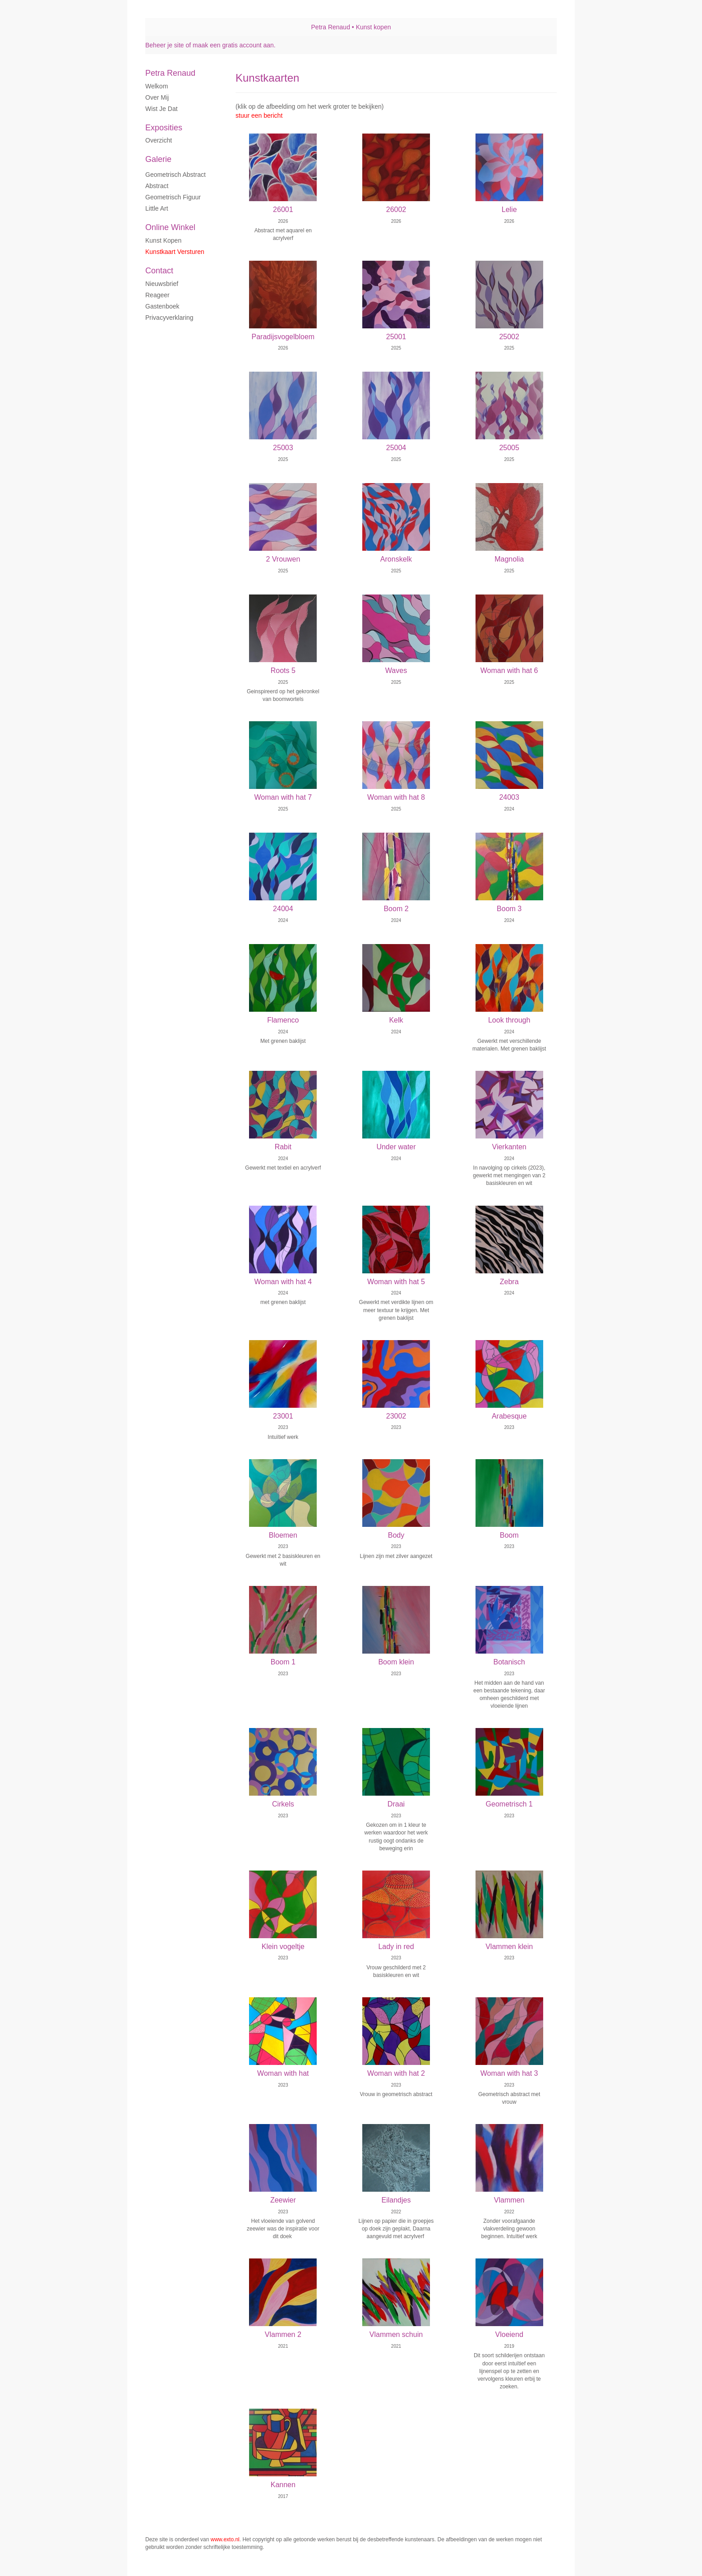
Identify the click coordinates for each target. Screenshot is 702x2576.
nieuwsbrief (161, 283)
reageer (157, 295)
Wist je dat (161, 108)
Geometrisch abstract (175, 174)
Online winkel (170, 227)
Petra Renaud (330, 27)
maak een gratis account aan (233, 45)
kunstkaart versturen (174, 251)
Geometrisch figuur (173, 197)
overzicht (158, 140)
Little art (156, 208)
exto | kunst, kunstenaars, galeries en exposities (170, 27)
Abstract (156, 185)
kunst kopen (163, 240)
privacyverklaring (169, 317)
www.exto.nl (225, 2539)
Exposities (163, 127)
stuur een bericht (259, 115)
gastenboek (162, 306)
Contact (159, 270)
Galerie (158, 159)
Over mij (157, 97)
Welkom (156, 86)
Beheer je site (164, 45)
